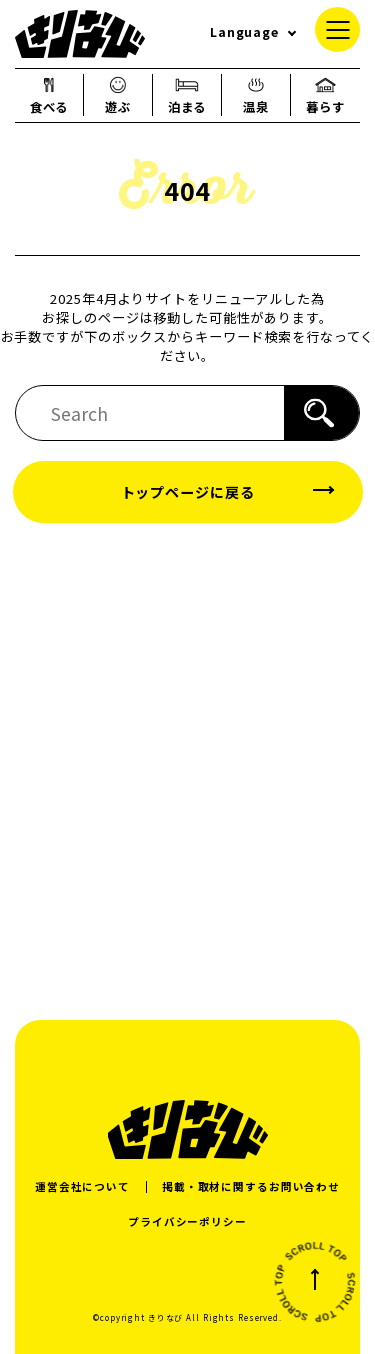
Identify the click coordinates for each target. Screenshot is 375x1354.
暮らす (325, 95)
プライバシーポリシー (187, 1221)
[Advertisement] (187, 770)
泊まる (187, 95)
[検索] (321, 413)
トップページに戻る (188, 492)
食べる (49, 95)
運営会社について (82, 1186)
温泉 (256, 95)
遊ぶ (118, 95)
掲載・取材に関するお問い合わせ (251, 1186)
